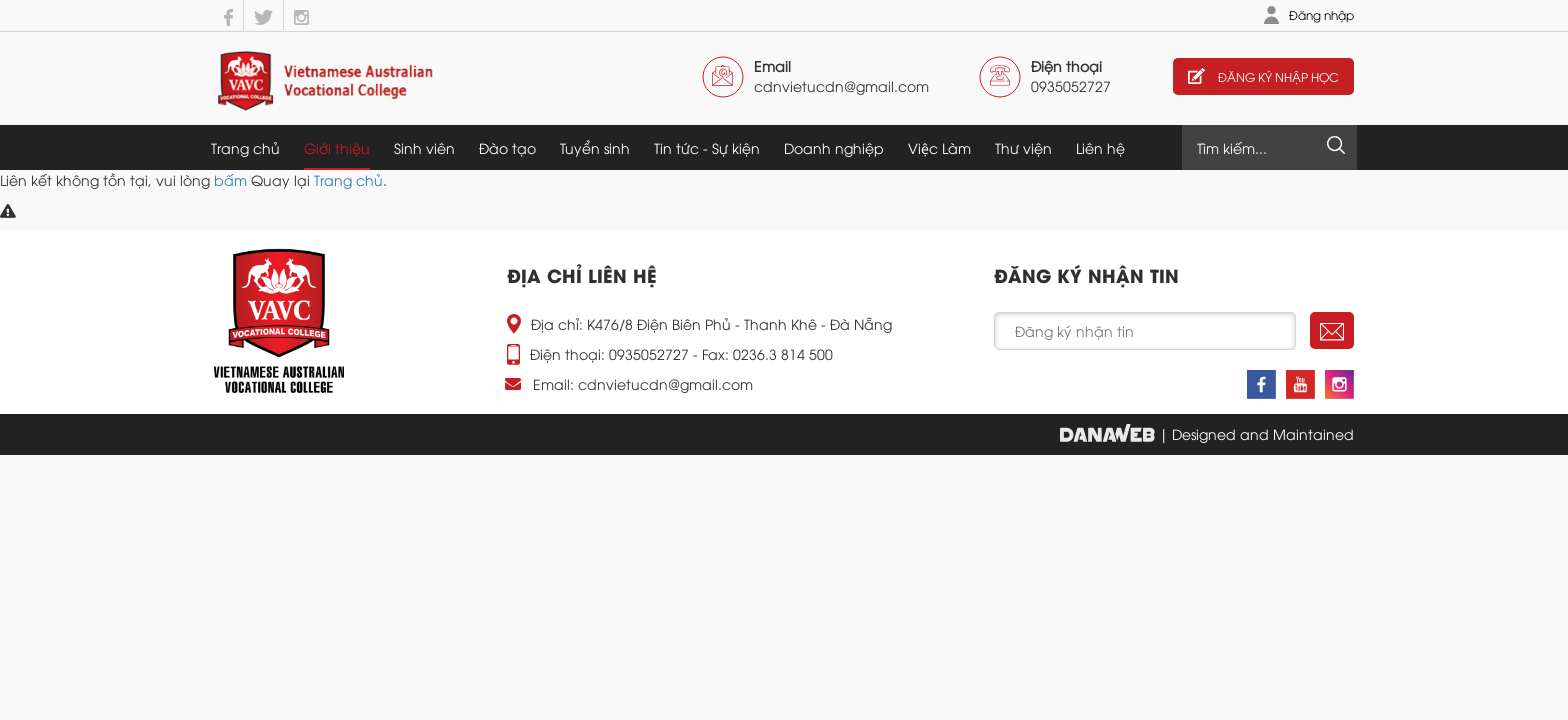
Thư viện (1023, 147)
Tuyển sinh (595, 147)
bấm (230, 179)
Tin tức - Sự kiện (707, 147)
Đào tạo (507, 147)
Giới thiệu (337, 147)
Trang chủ (245, 147)
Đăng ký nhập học (1263, 76)
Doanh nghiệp (834, 147)
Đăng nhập (1321, 14)
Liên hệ (1100, 147)
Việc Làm (939, 147)
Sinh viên (424, 147)
